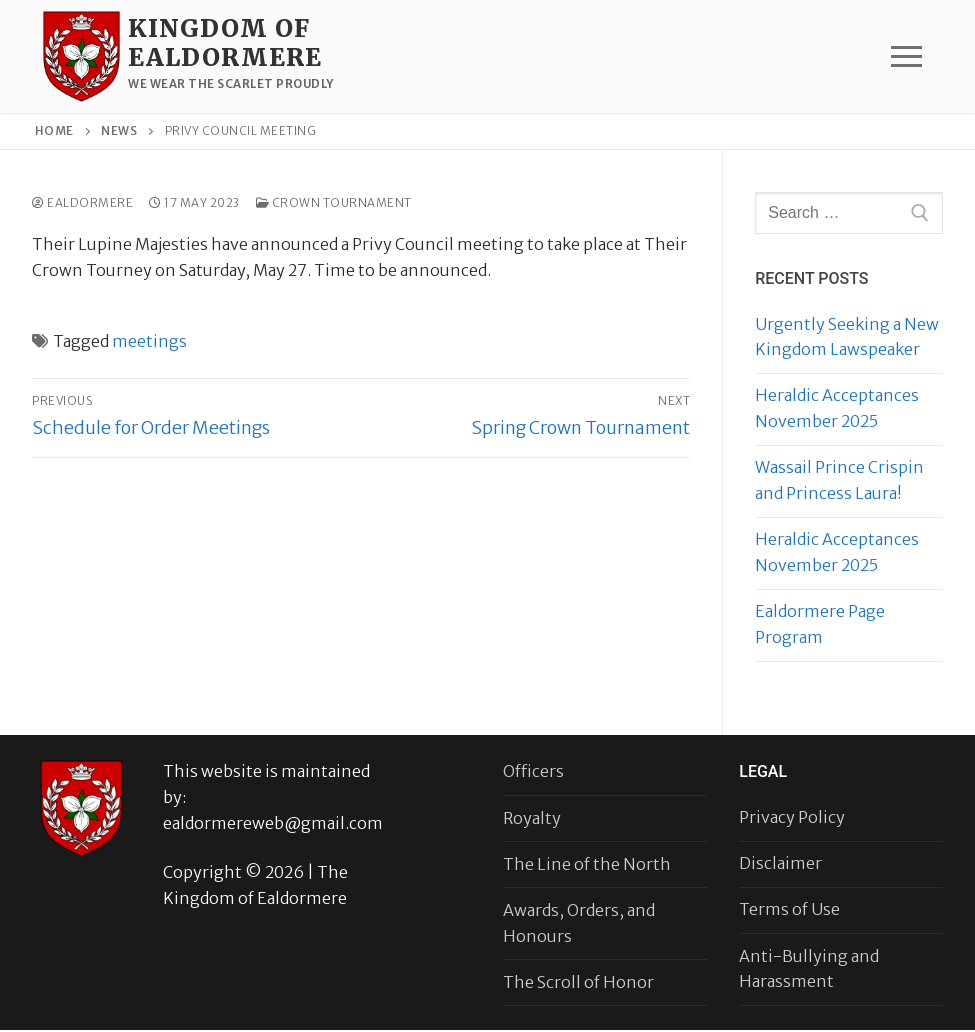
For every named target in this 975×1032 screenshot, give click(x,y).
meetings (149, 341)
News (119, 131)
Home (54, 131)
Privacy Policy (792, 817)
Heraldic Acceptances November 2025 (837, 408)
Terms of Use (789, 909)
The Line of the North (587, 864)
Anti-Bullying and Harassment (809, 969)
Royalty (532, 818)
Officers (533, 771)
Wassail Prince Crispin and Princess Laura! (839, 480)
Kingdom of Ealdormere (225, 43)
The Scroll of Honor (578, 982)
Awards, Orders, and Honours (579, 923)
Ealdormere (82, 203)
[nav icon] (906, 57)
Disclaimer (780, 863)
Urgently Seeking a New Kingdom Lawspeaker (847, 337)
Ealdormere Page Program (820, 624)
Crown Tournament (334, 203)
